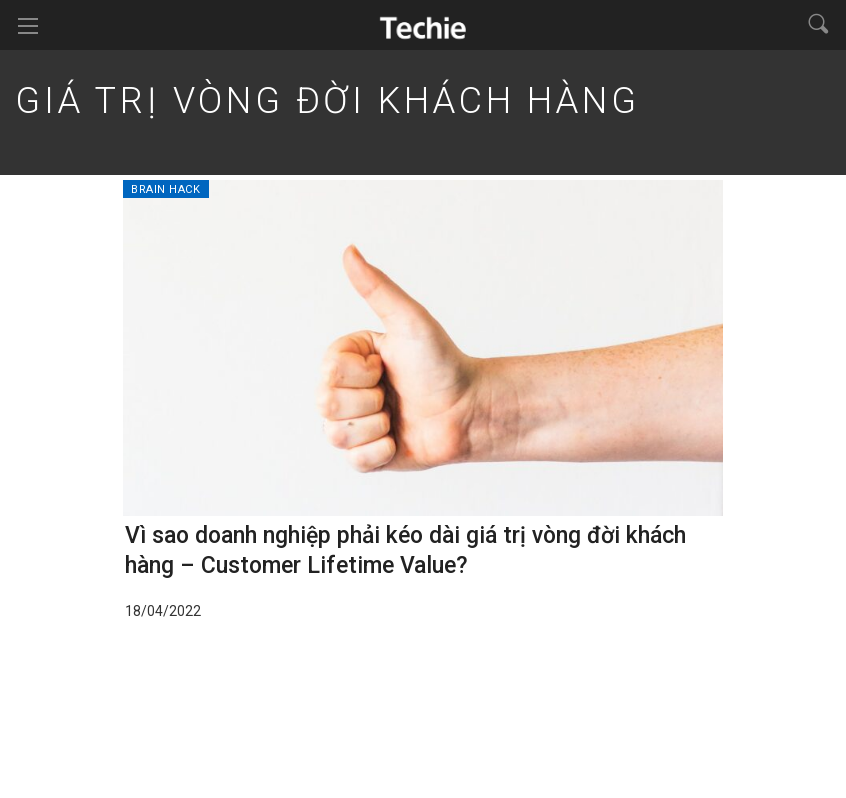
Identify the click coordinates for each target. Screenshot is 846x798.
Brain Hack (166, 189)
